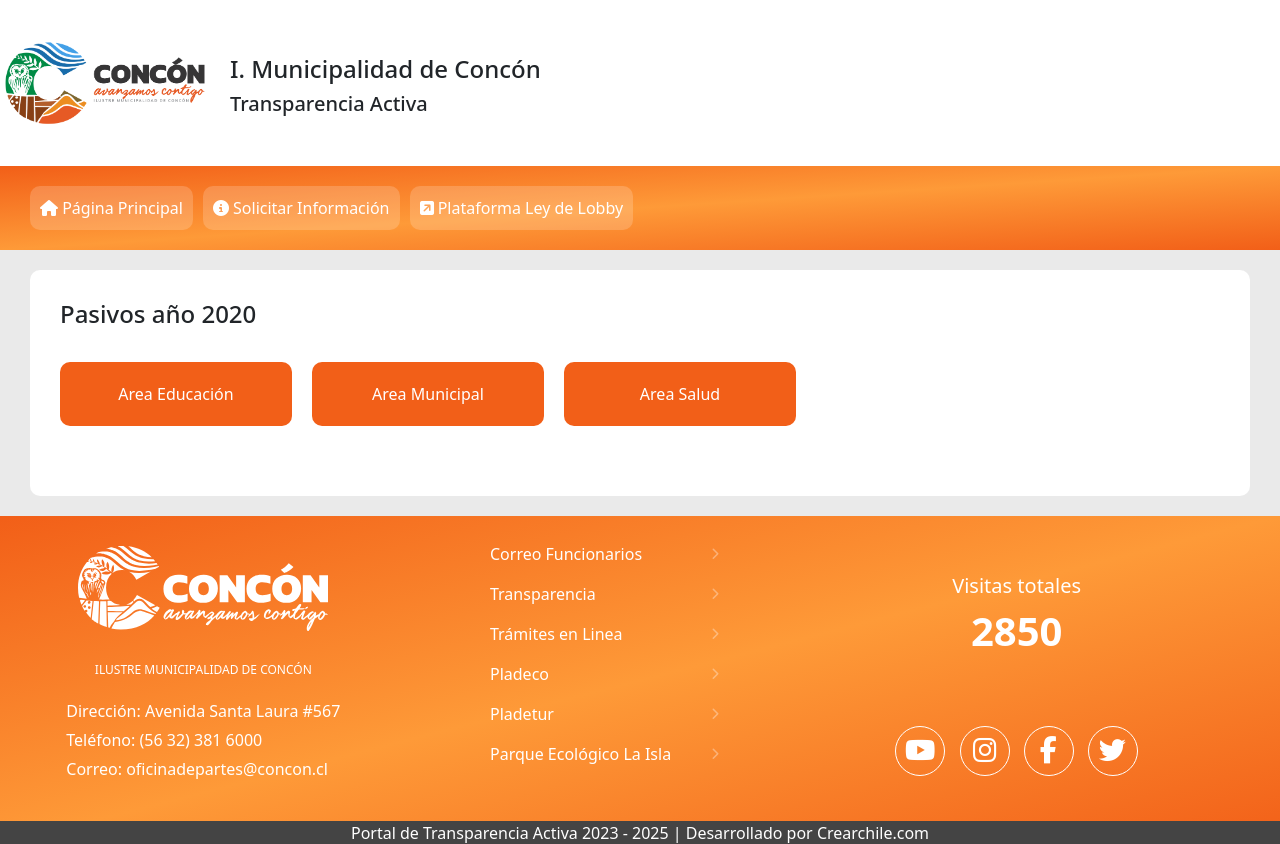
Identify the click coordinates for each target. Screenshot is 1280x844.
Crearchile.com (873, 833)
